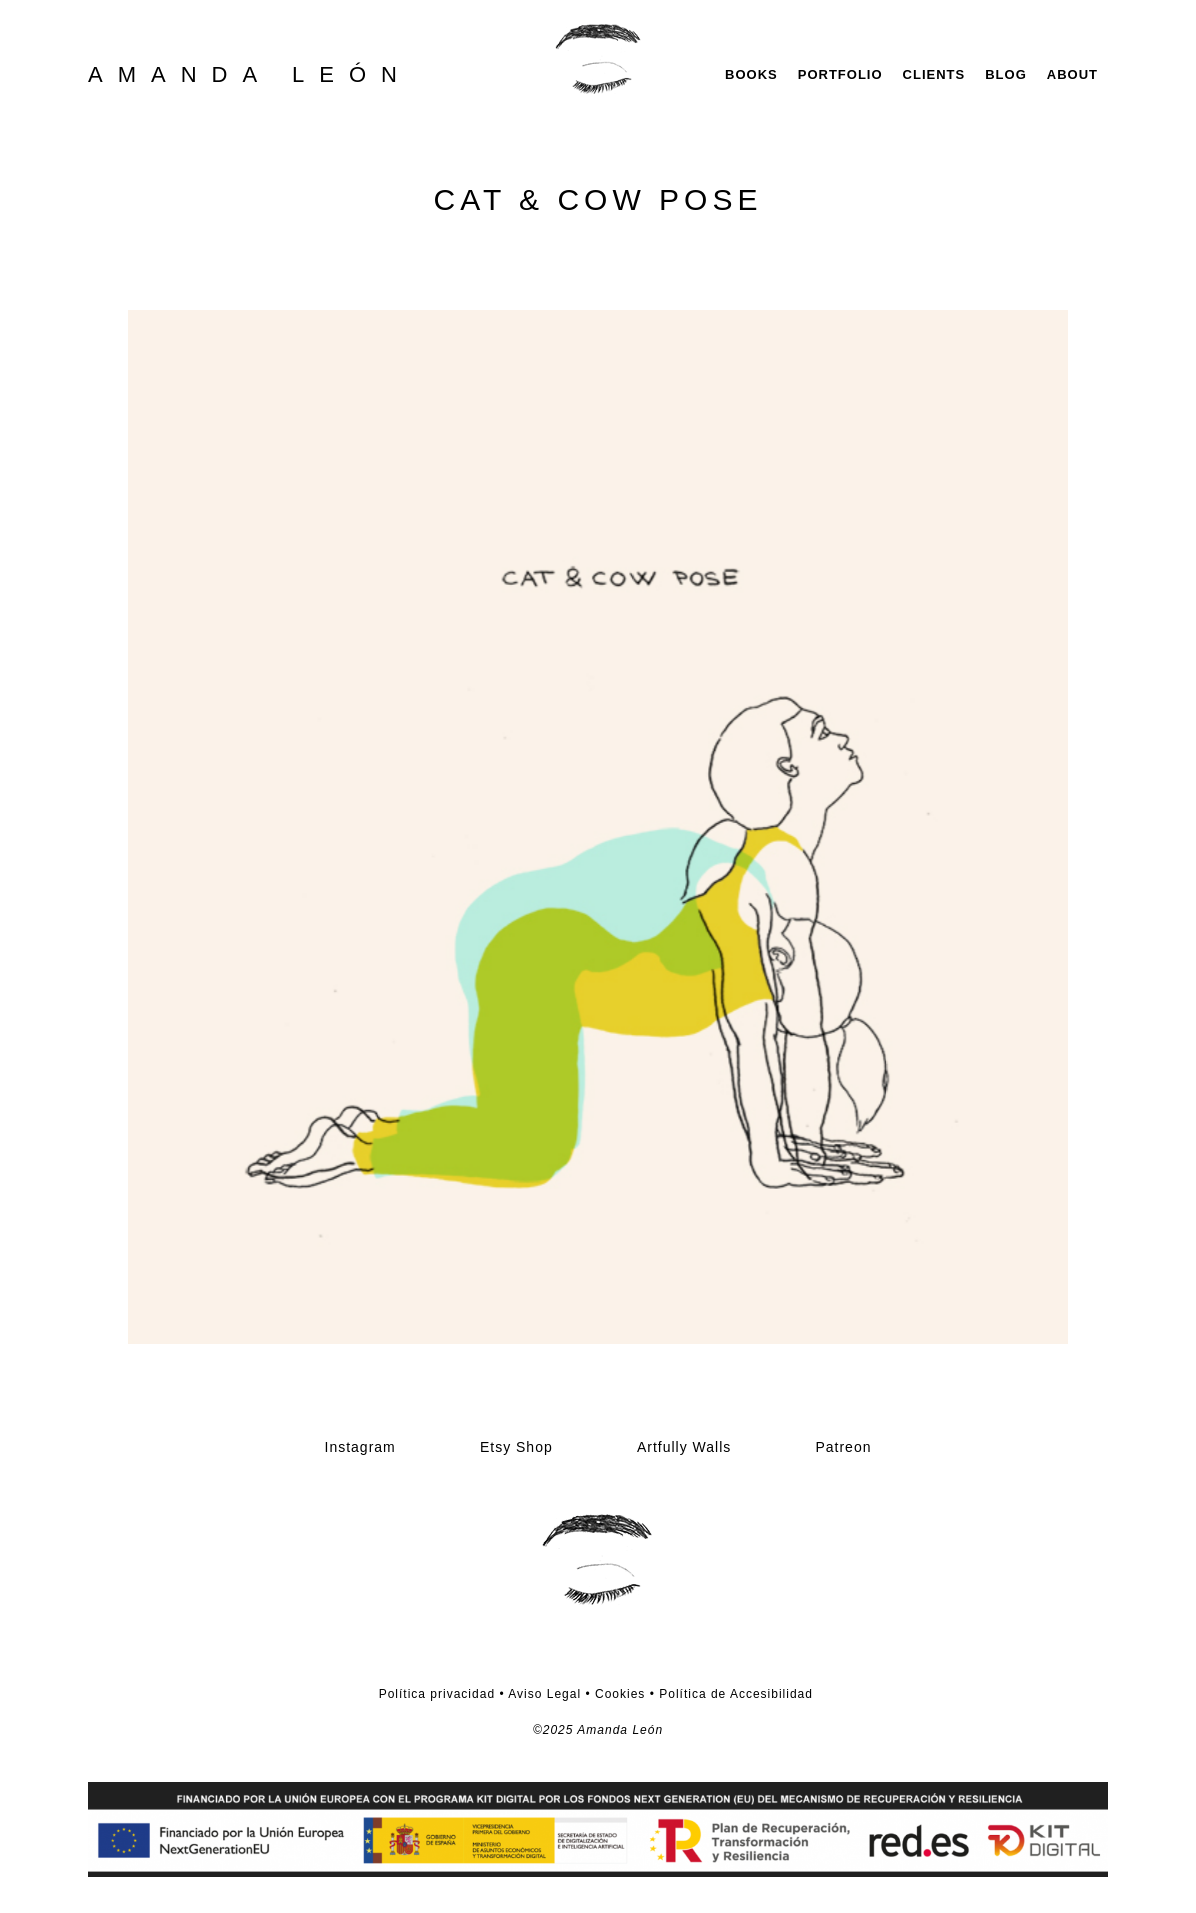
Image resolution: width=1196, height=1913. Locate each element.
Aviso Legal (543, 1694)
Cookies (620, 1694)
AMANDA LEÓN (250, 74)
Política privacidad (437, 1694)
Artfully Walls (684, 1447)
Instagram (360, 1447)
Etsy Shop (516, 1447)
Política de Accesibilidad (736, 1694)
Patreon (843, 1447)
